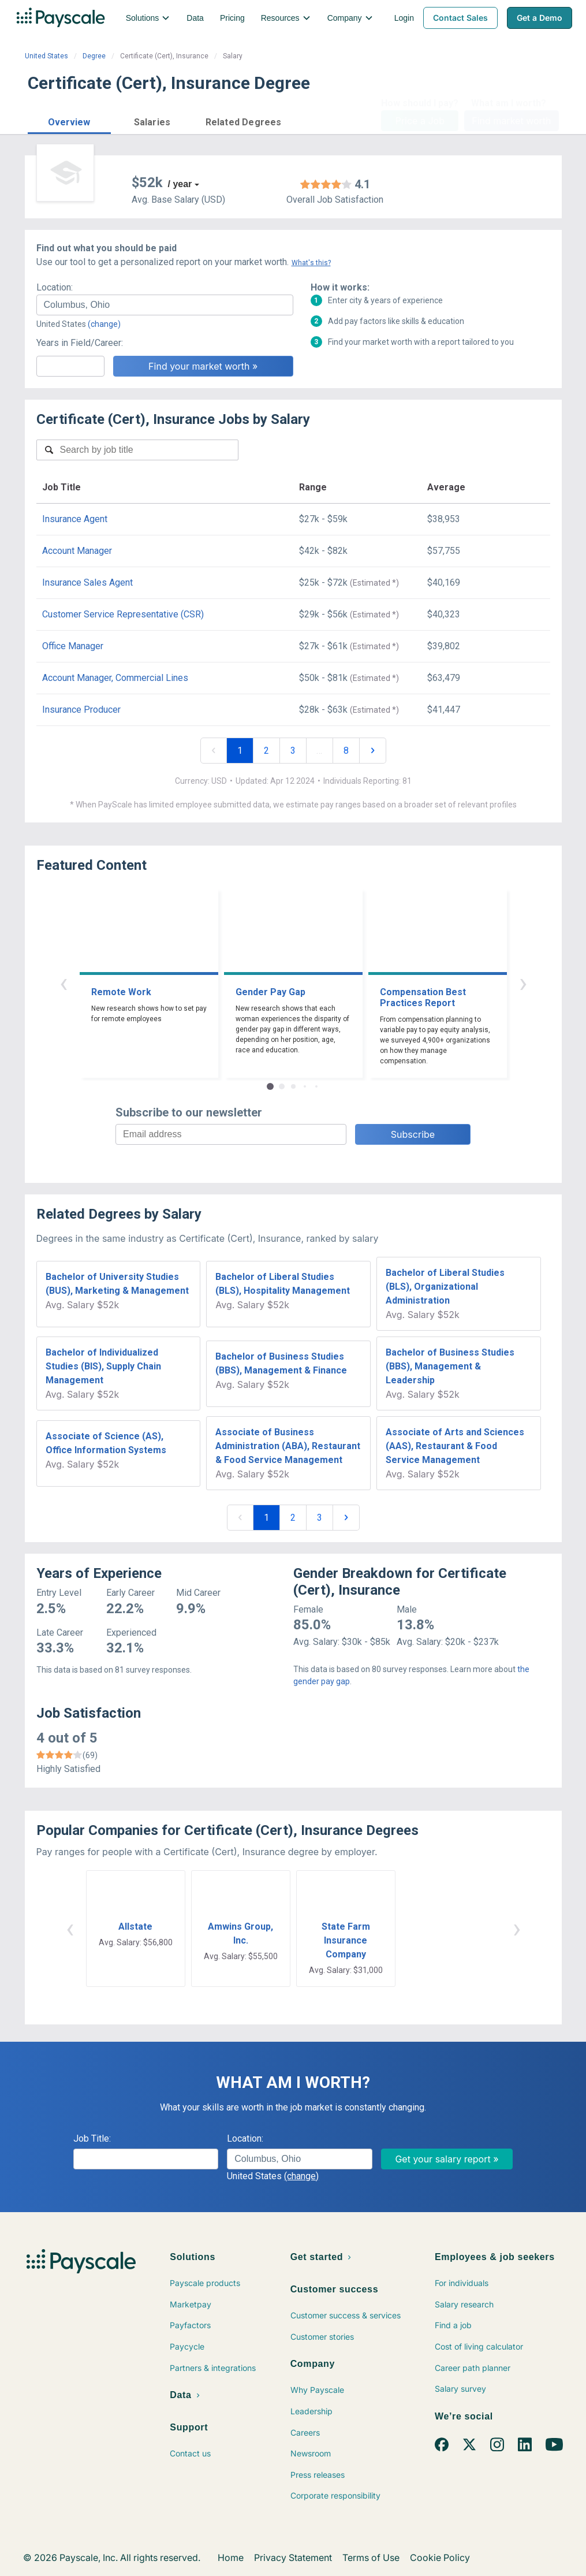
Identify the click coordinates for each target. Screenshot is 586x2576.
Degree (94, 56)
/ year (180, 184)
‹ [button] (63, 982)
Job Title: (92, 2138)
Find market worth (511, 120)
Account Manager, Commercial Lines (115, 677)
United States (46, 56)
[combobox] (164, 305)
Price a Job (420, 120)
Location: (54, 287)
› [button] (523, 982)
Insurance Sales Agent (87, 582)
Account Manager (77, 550)
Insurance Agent (74, 518)
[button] (69, 120)
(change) (104, 324)
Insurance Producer (81, 709)
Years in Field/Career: (79, 342)
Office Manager (72, 646)
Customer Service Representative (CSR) (123, 614)
